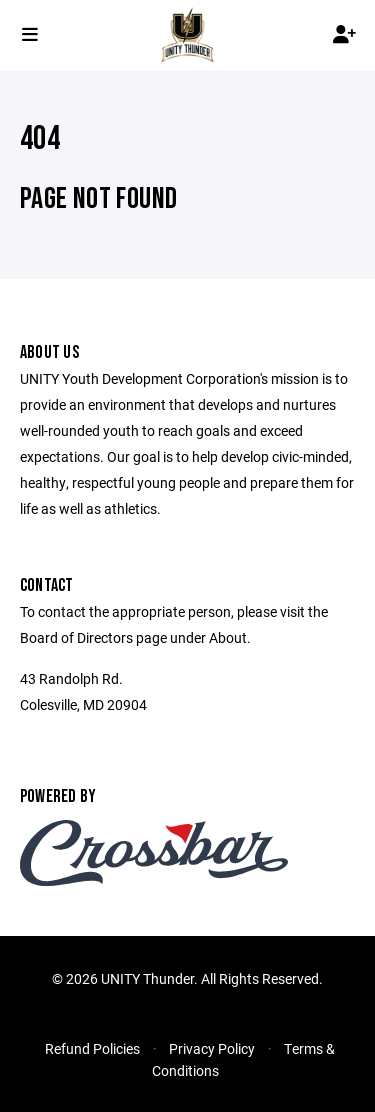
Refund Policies (92, 1048)
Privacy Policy (212, 1048)
